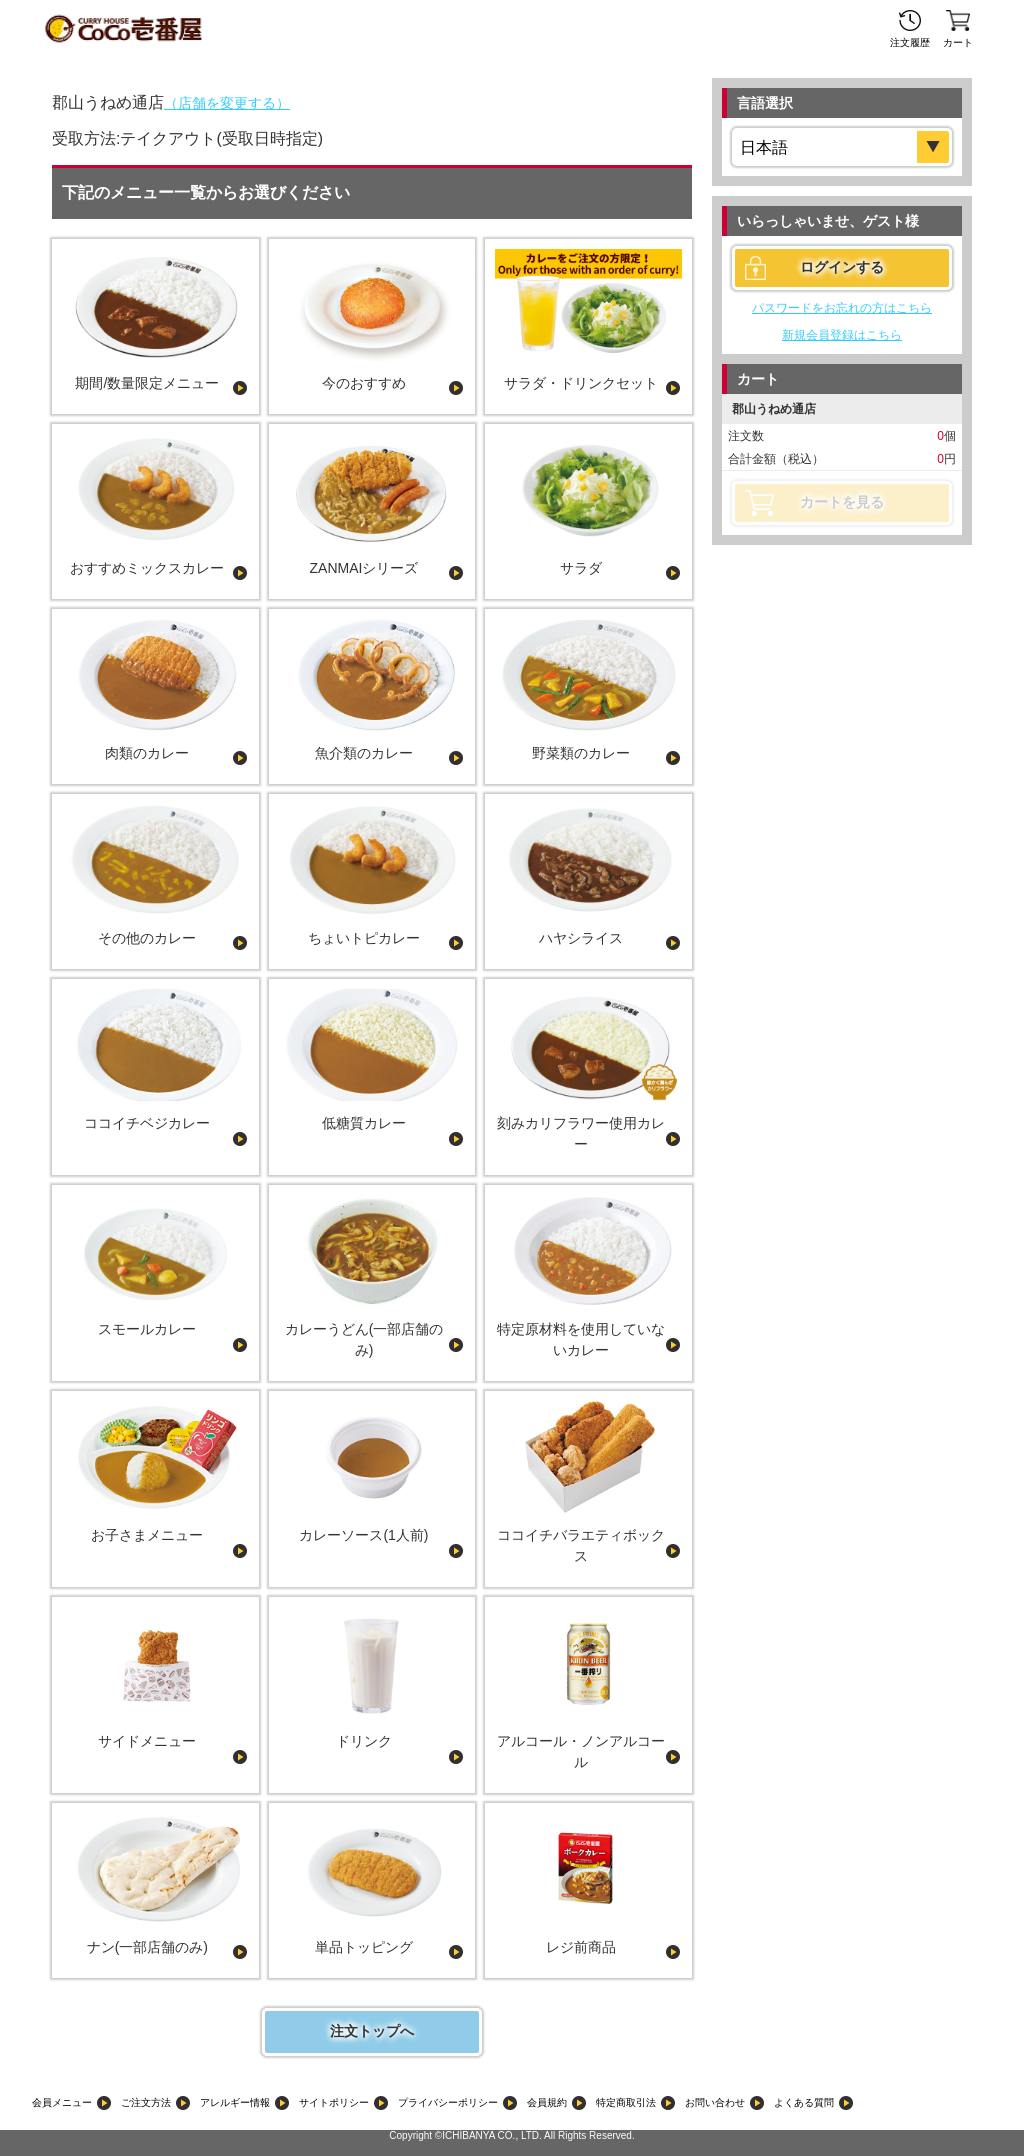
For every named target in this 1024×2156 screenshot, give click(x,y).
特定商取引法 (626, 2102)
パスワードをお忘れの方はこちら (842, 308)
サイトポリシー (334, 2102)
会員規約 (547, 2102)
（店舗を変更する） (227, 103)
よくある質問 (804, 2102)
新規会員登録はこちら (842, 335)
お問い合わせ (715, 2102)
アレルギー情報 (235, 2102)
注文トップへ (372, 2031)
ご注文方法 (146, 2102)
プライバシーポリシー (448, 2102)
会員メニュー (62, 2102)
